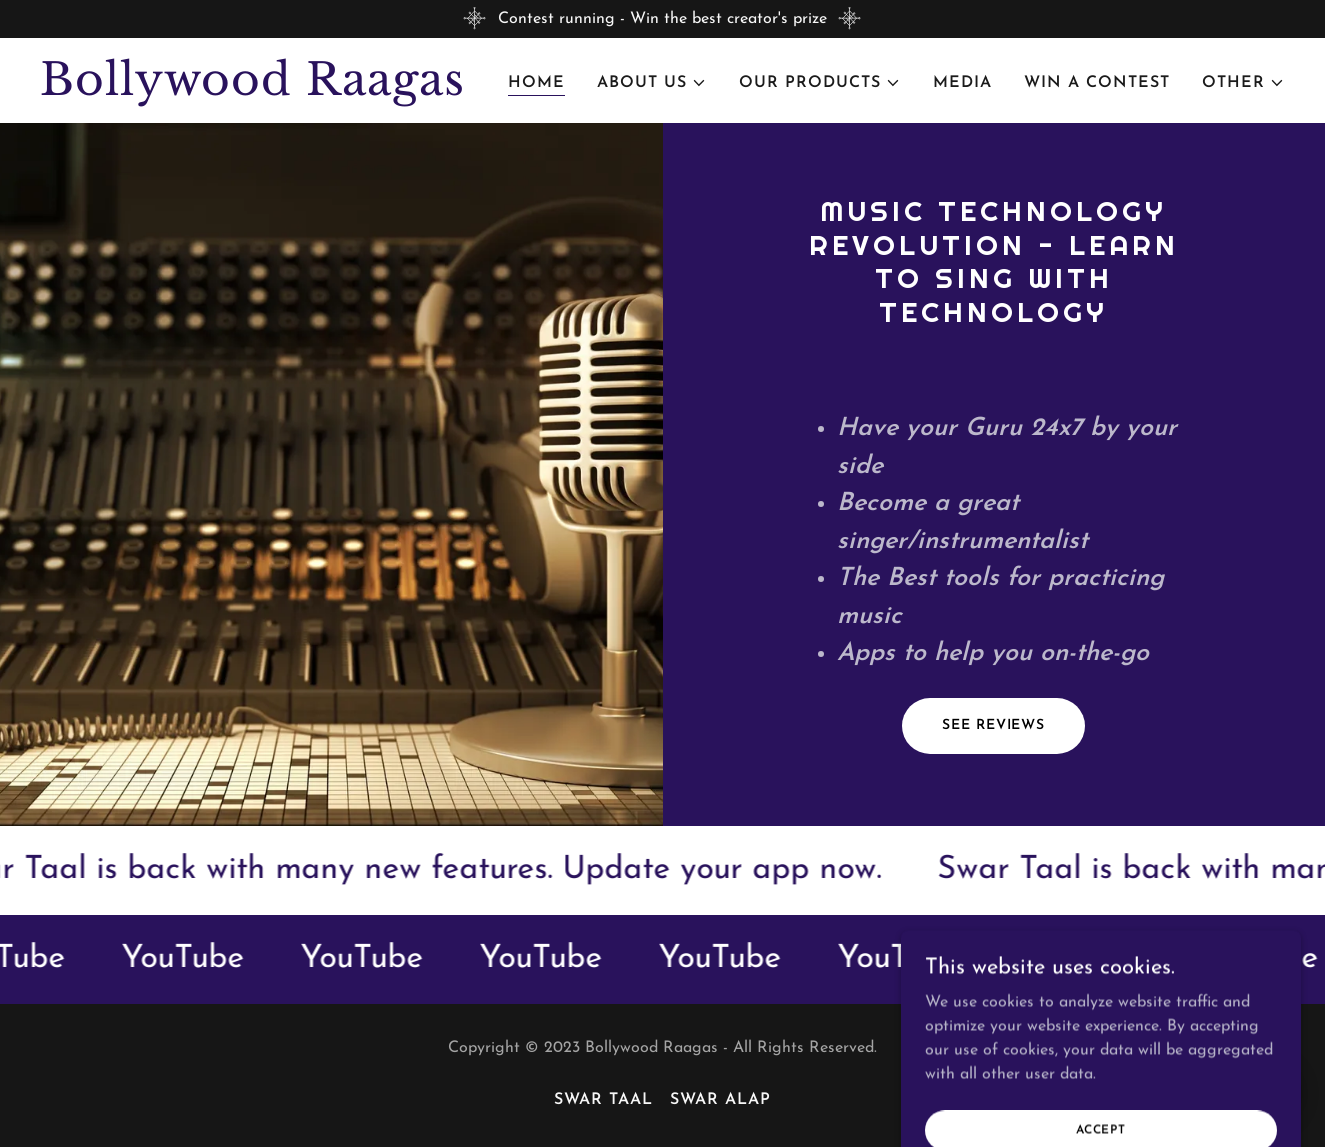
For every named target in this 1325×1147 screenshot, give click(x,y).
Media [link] (962, 83)
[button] (652, 83)
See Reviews (993, 725)
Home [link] (536, 83)
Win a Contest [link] (1097, 83)
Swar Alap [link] (720, 1100)
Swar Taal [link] (603, 1100)
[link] (258, 91)
